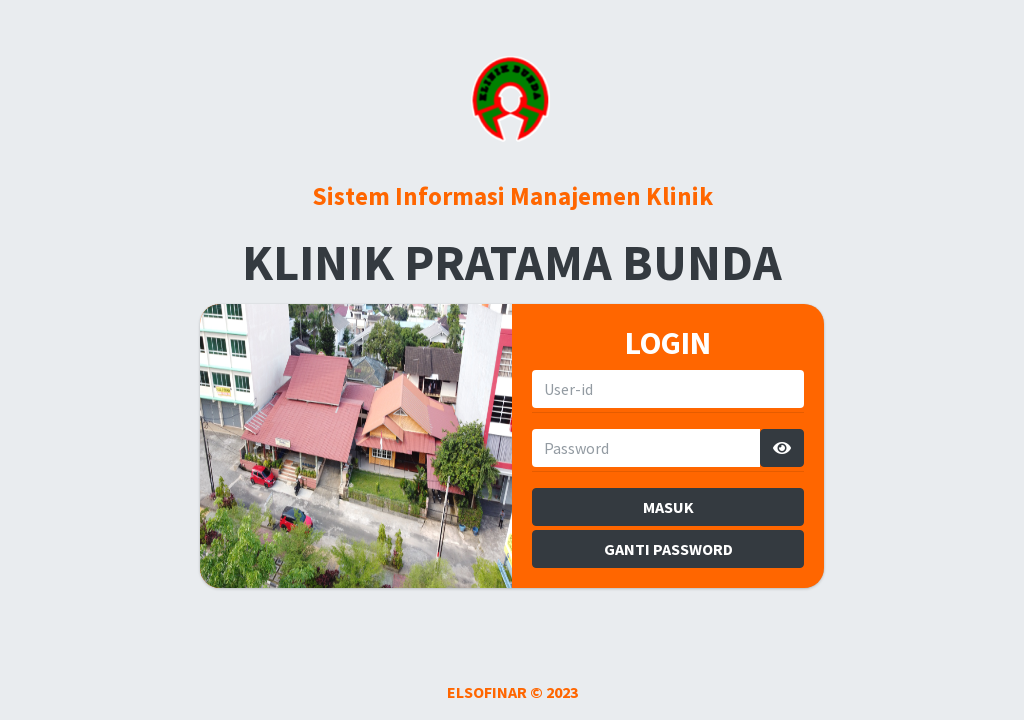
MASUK (668, 507)
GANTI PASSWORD (668, 549)
